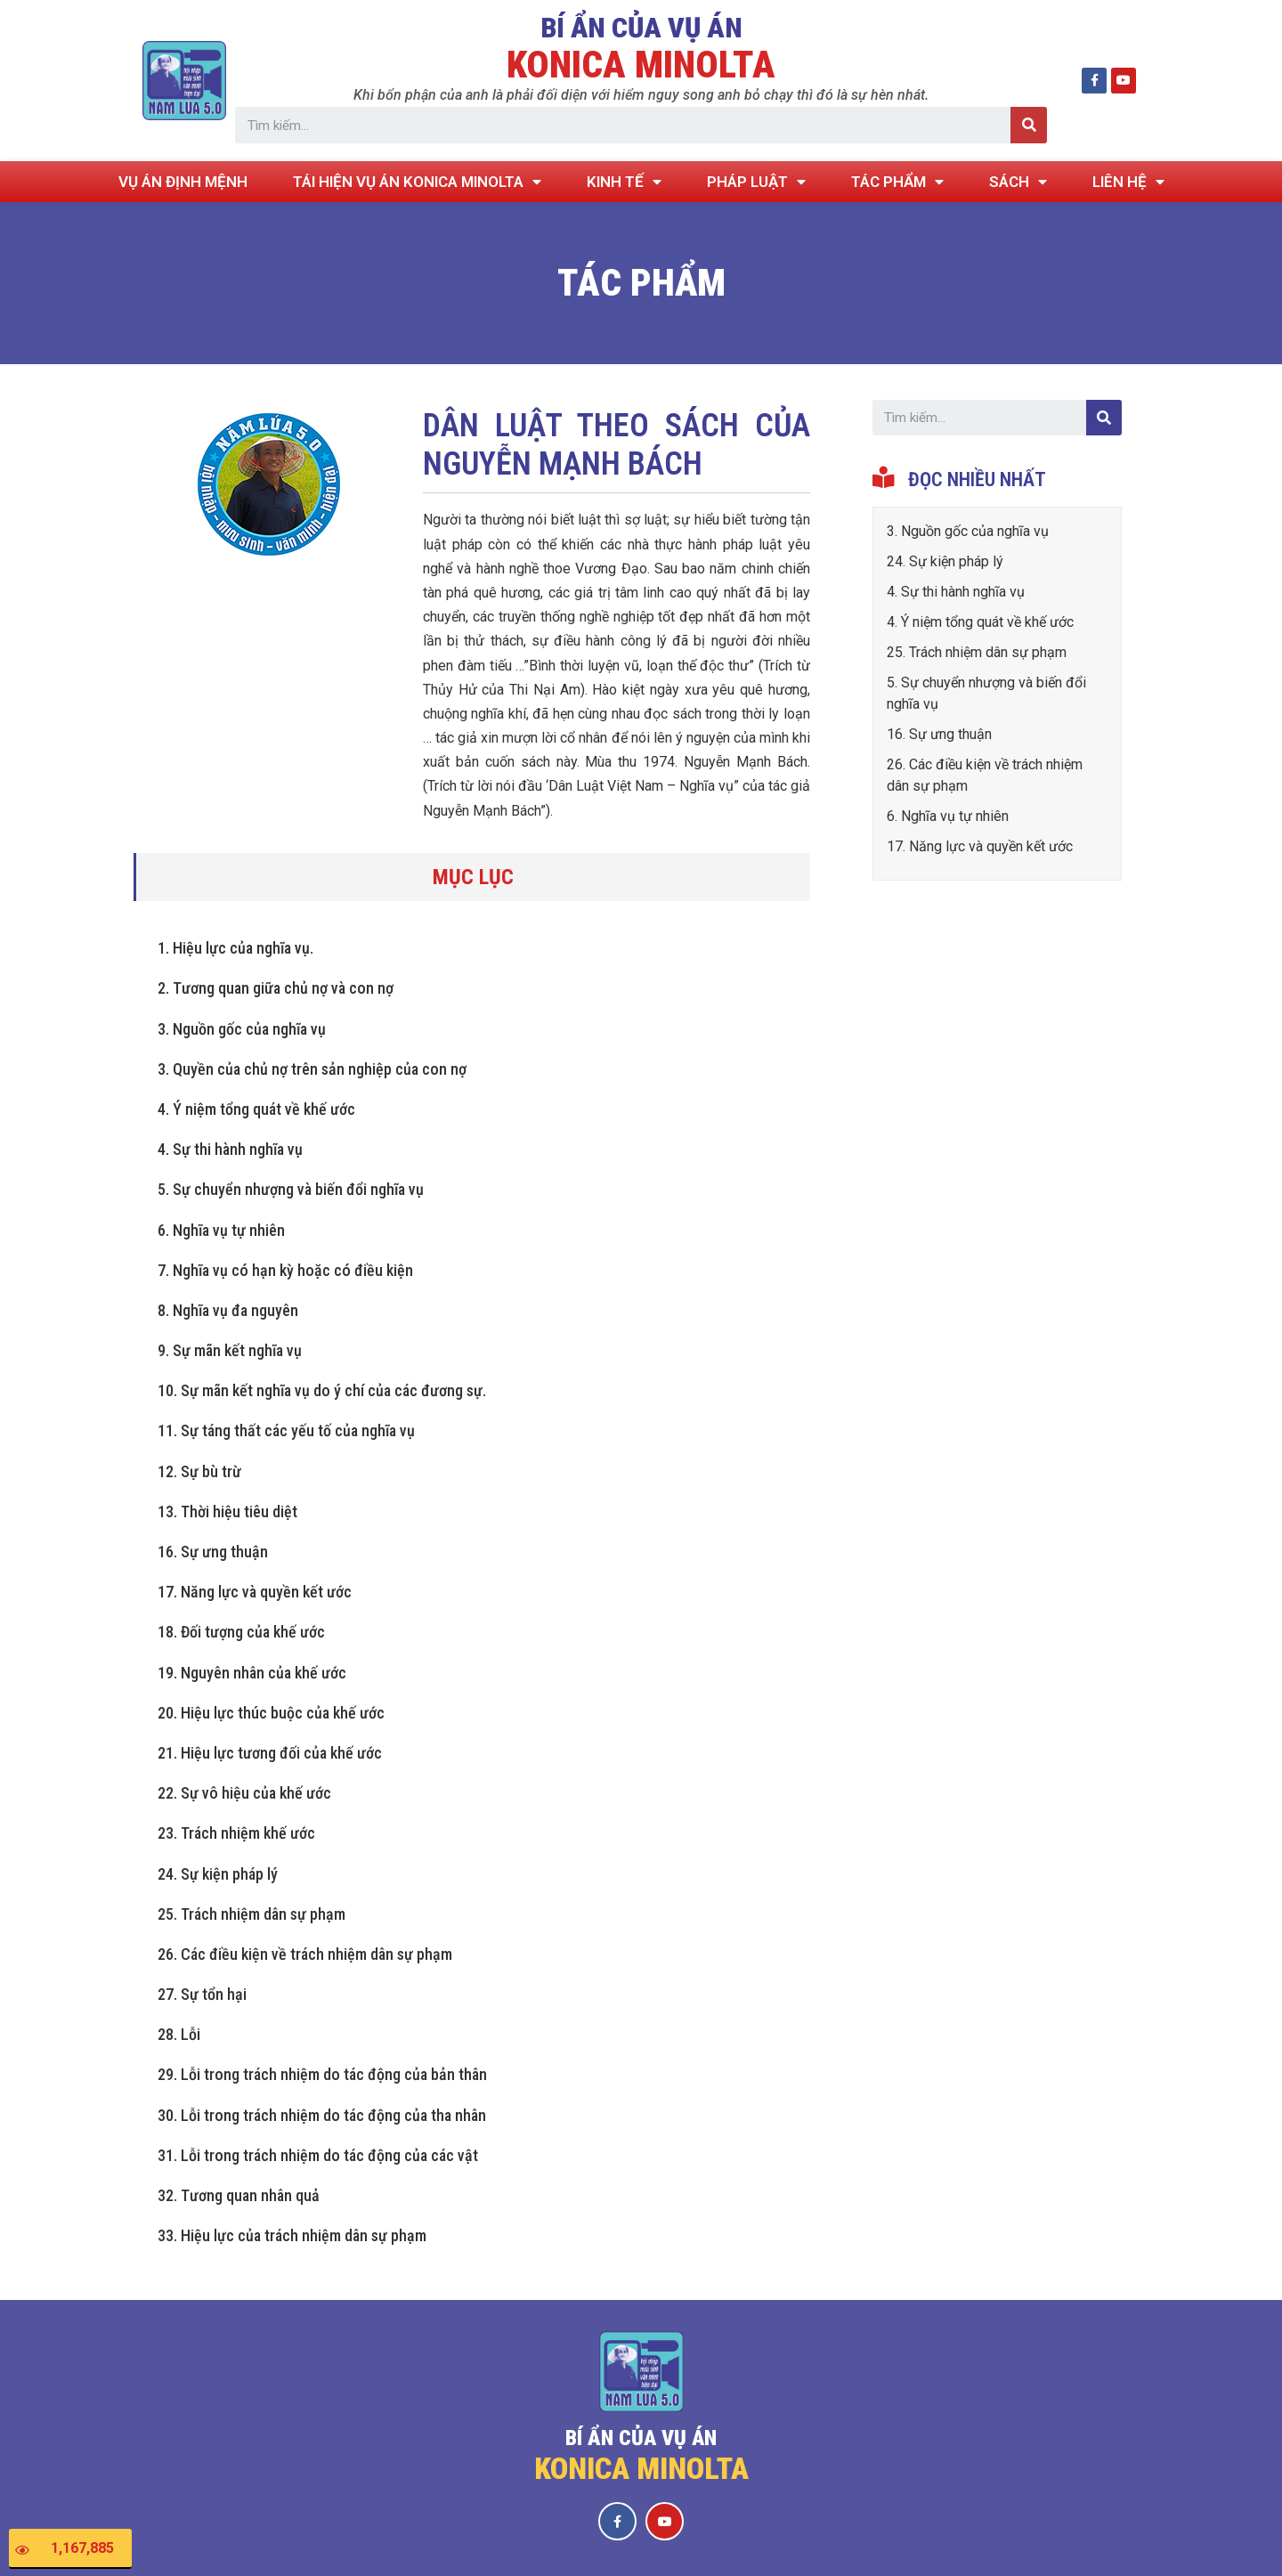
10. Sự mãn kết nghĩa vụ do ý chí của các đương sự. (322, 1390)
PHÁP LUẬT (756, 182)
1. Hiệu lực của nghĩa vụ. (235, 948)
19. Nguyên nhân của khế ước (252, 1672)
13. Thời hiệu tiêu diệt (227, 1511)
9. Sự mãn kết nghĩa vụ (230, 1350)
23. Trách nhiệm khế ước (236, 1833)
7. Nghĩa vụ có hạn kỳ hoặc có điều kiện (285, 1270)
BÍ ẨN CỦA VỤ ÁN (641, 28)
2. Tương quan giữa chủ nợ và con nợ (276, 988)
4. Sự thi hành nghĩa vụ (230, 1149)
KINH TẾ (624, 182)
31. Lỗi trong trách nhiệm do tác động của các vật (318, 2155)
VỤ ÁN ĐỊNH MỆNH (182, 182)
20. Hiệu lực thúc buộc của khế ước (271, 1712)
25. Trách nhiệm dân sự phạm (251, 1914)
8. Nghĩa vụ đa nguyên (228, 1310)
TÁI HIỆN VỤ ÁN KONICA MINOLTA (417, 182)
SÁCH (1018, 182)
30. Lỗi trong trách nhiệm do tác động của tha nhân (322, 2115)
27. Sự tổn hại (202, 1994)
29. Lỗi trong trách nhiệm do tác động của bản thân (322, 2074)
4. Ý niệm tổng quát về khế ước (256, 1109)
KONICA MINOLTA (641, 64)
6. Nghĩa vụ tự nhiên (221, 1230)
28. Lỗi (179, 2034)
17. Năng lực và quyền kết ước (255, 1591)
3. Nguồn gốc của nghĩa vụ (242, 1029)
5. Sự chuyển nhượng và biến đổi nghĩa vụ (291, 1189)
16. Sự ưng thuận (213, 1551)
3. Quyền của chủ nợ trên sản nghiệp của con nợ (312, 1069)
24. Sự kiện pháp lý (218, 1874)
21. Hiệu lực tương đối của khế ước (270, 1752)
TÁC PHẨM (897, 182)
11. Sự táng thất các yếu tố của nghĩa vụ (286, 1430)
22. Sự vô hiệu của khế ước (244, 1793)
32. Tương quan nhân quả (239, 2195)
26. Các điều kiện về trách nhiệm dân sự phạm (305, 1954)
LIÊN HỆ (1128, 182)
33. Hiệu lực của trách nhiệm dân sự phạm (292, 2235)
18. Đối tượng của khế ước (241, 1631)
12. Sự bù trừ (199, 1471)
